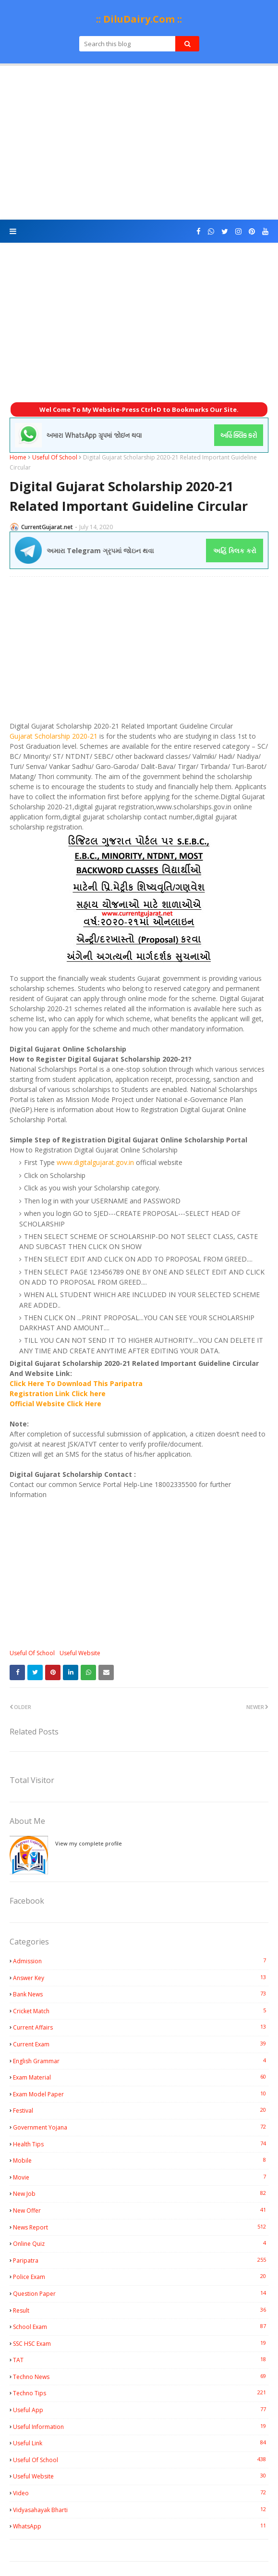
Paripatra (140, 2260)
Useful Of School (54, 457)
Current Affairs (140, 2027)
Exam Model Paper (140, 2094)
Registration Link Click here (58, 1393)
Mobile (140, 2160)
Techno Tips (140, 2393)
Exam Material (140, 2077)
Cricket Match (140, 2010)
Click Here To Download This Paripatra (76, 1383)
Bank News (140, 1994)
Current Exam (140, 2044)
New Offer (140, 2210)
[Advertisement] (139, 142)
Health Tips (140, 2144)
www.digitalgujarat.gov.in (95, 1162)
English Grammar (140, 2060)
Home (18, 457)
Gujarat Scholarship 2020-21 (53, 736)
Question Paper (140, 2293)
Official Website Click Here (55, 1403)
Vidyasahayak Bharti (140, 2509)
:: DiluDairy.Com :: (139, 18)
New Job (140, 2193)
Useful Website (80, 1653)
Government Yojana (140, 2127)
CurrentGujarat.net (47, 527)
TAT (140, 2359)
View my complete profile (88, 1843)
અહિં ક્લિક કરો (234, 550)
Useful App (140, 2409)
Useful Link (140, 2443)
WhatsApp (140, 2526)
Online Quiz (140, 2243)
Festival (140, 2110)
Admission (140, 1961)
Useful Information (140, 2426)
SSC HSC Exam (140, 2343)
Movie (140, 2177)
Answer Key (140, 1977)
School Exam (140, 2326)
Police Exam (140, 2276)
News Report (140, 2227)
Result (140, 2310)
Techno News (140, 2376)
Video (140, 2493)
